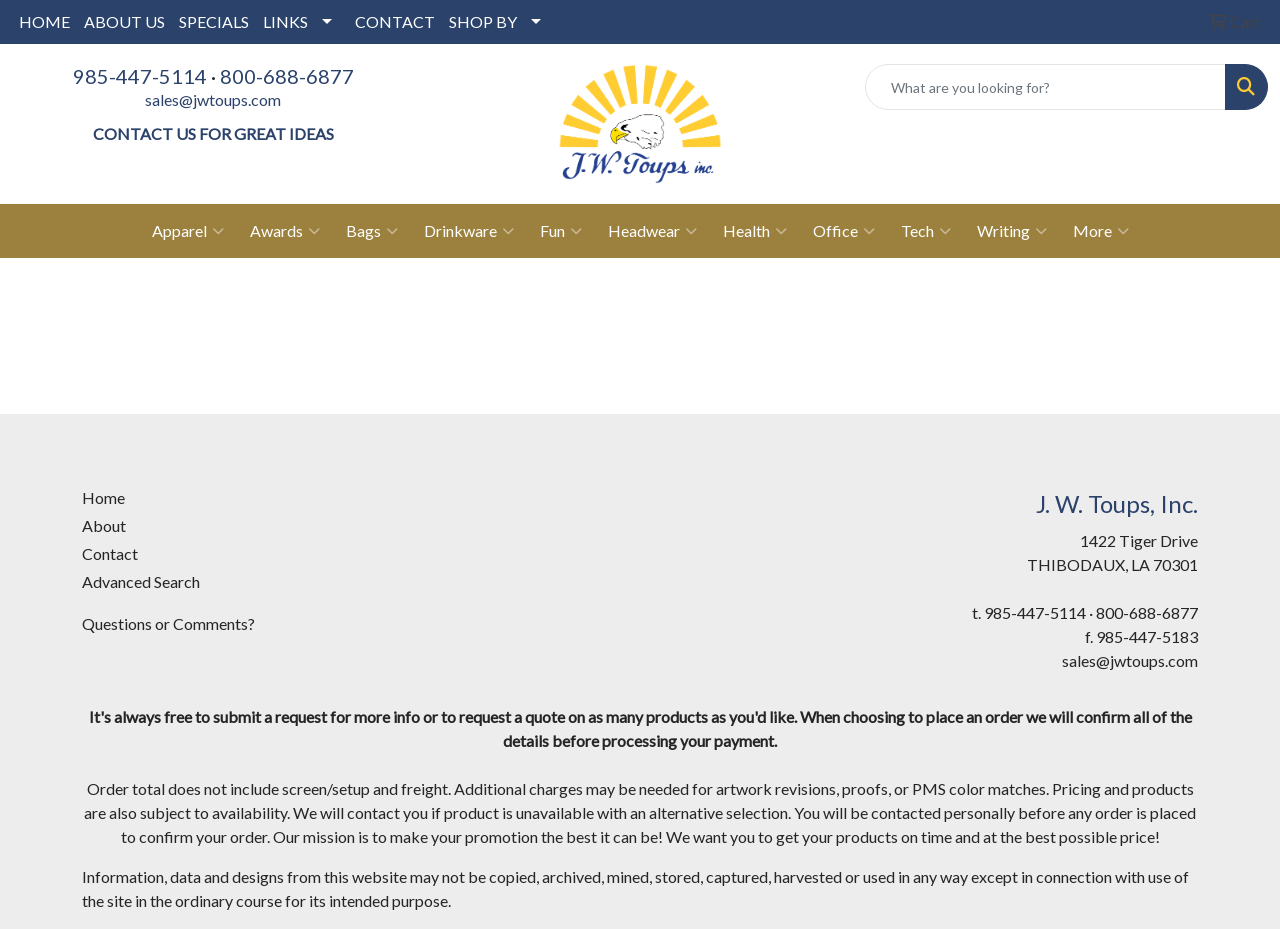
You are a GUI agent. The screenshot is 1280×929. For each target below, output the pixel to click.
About (104, 525)
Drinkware (469, 231)
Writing (1012, 231)
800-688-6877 (287, 76)
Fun (561, 231)
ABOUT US (124, 21)
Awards (285, 231)
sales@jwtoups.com (213, 99)
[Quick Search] (1045, 87)
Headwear (652, 231)
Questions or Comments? (168, 623)
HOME (44, 21)
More (1101, 231)
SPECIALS (214, 21)
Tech (926, 231)
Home (103, 497)
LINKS (285, 21)
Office (844, 231)
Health (755, 231)
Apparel (188, 231)
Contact (110, 553)
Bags (372, 231)
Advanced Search (141, 581)
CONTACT (395, 21)
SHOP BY (483, 21)
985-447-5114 (140, 76)
